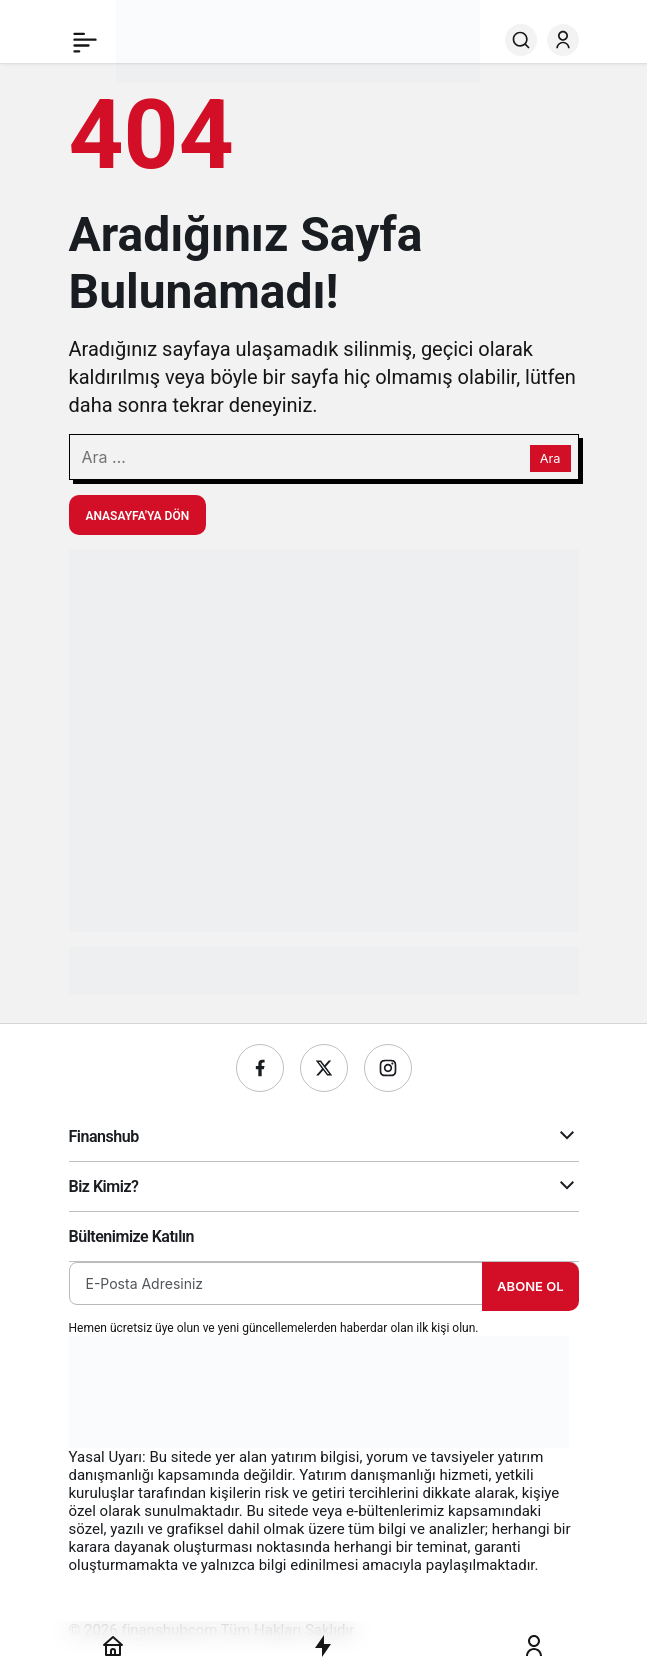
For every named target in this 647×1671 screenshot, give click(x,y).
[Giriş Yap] (563, 40)
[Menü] (85, 40)
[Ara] (521, 40)
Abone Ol (530, 1286)
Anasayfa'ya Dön (138, 516)
